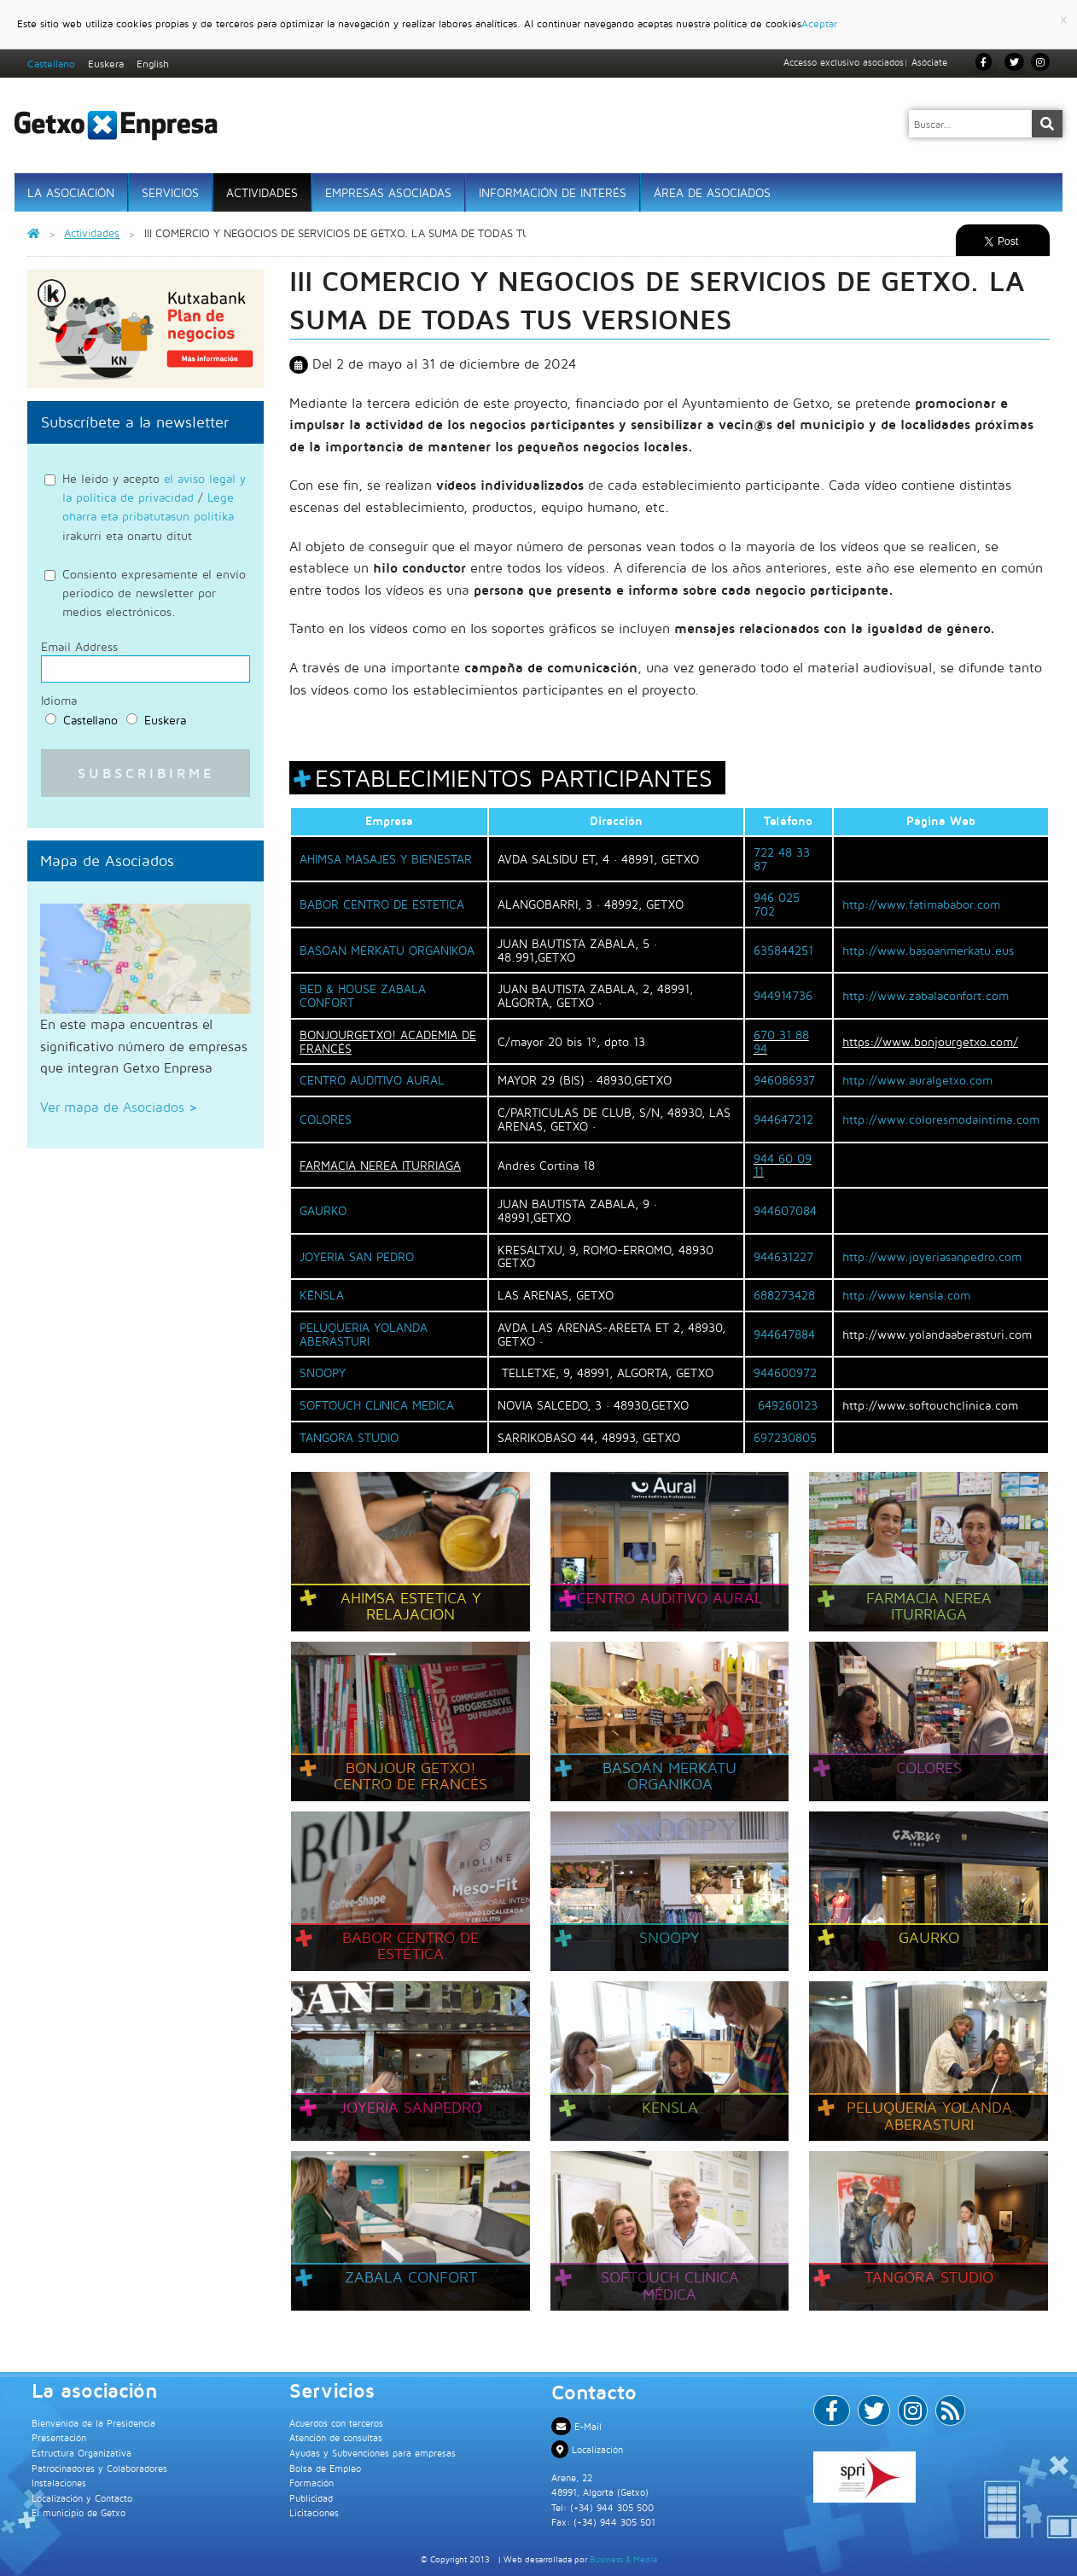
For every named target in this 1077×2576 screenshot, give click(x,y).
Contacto (594, 2392)
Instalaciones (59, 2482)
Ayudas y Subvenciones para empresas (372, 2452)
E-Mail (576, 2426)
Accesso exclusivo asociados (843, 61)
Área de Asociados (712, 192)
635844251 (783, 950)
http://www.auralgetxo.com (917, 1080)
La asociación (70, 192)
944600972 (785, 1372)
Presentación (59, 2437)
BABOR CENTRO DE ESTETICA (382, 904)
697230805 (785, 1437)
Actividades (262, 192)
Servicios (170, 192)
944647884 (784, 1334)
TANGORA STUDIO (349, 1437)
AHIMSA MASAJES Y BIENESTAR (386, 859)
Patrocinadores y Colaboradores (99, 2468)
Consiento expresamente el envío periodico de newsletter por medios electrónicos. (154, 593)
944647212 (783, 1119)
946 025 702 (777, 904)
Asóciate (929, 61)
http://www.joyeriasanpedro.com (932, 1256)
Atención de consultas (335, 2437)
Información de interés (552, 192)
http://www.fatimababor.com (921, 904)
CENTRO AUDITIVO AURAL (372, 1080)
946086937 (784, 1080)
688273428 (784, 1295)
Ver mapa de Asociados (118, 1106)
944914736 (783, 995)
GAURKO (323, 1210)
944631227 (783, 1256)
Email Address (79, 647)
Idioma (59, 701)
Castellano (51, 63)
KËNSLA (322, 1295)
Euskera (106, 63)
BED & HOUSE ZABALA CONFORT (363, 995)
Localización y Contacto (82, 2497)
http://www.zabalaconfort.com (925, 995)
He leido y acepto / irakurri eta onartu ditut (154, 507)
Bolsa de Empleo (325, 2468)
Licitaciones (314, 2512)
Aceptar (819, 23)
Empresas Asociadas (388, 192)
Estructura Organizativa (81, 2452)
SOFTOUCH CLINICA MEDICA (377, 1405)
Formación (311, 2482)
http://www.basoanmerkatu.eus (928, 950)
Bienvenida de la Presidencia (93, 2422)
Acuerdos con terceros (336, 2422)
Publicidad (311, 2497)
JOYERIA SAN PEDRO (357, 1256)
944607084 (785, 1210)
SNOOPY (323, 1372)
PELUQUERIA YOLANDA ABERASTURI (364, 1334)
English (153, 63)
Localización (587, 2449)
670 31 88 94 (781, 1041)
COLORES (326, 1119)
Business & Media (623, 2559)
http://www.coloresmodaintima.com (940, 1119)
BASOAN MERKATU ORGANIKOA (387, 950)
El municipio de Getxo (78, 2512)
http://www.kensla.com (906, 1295)
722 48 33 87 (782, 859)
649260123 (788, 1405)
